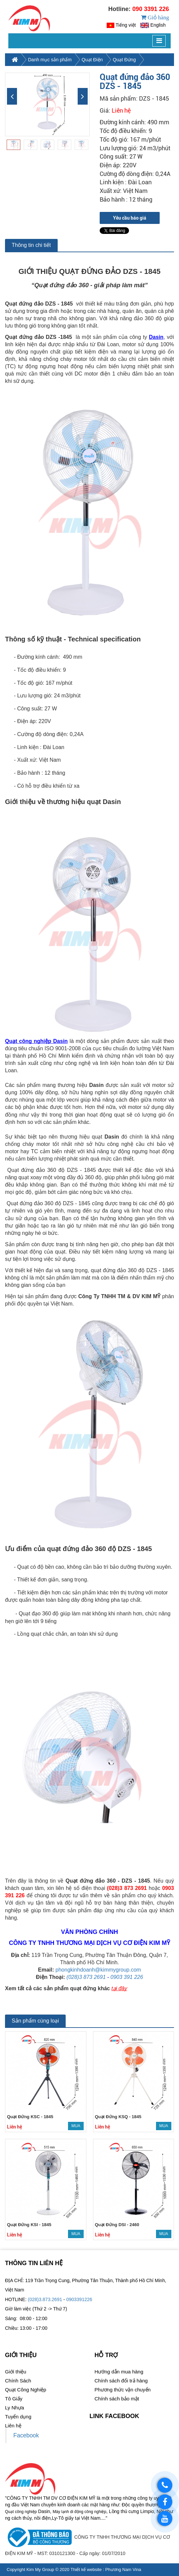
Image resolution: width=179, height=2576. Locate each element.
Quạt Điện (92, 76)
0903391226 (79, 2316)
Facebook (26, 2452)
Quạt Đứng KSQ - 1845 (118, 2133)
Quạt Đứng (124, 76)
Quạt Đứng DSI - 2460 (117, 2241)
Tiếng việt (126, 33)
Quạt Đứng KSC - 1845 (30, 2133)
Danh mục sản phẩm (50, 76)
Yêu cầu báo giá (129, 234)
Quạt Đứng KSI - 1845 (29, 2241)
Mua (75, 2142)
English (158, 33)
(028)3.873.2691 (45, 2316)
